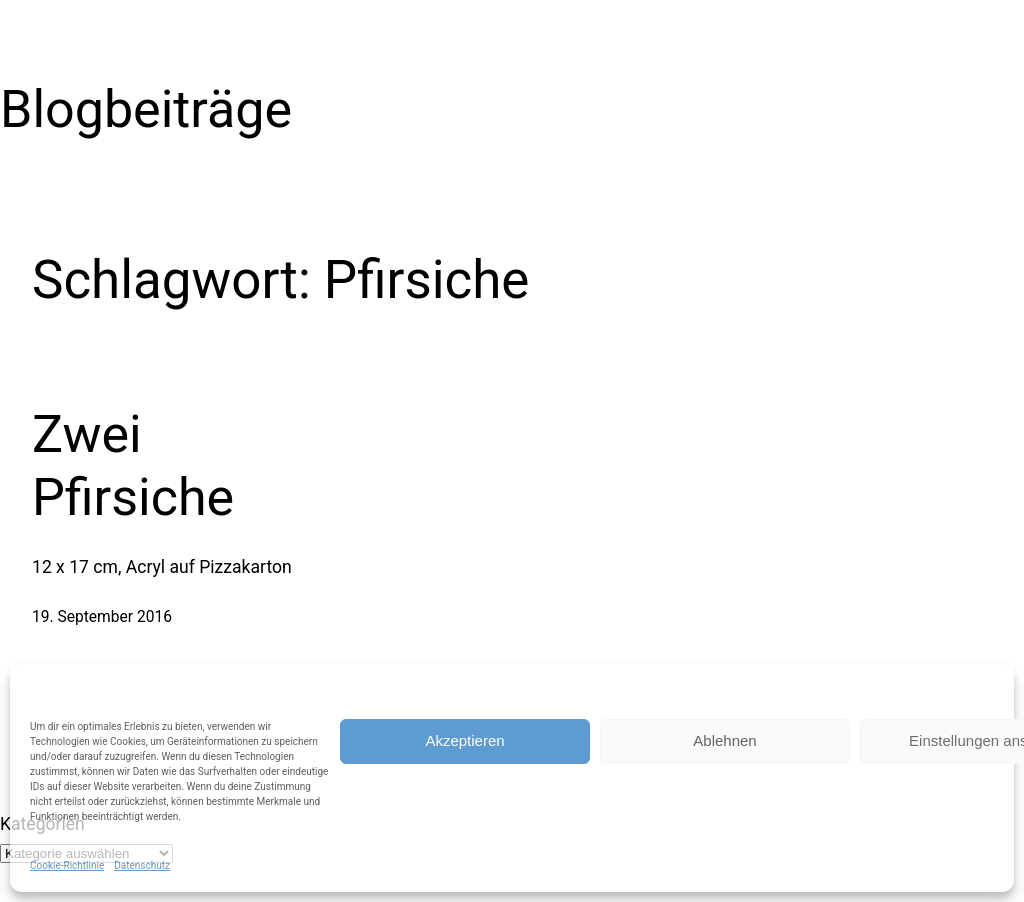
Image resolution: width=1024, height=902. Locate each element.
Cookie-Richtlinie (67, 865)
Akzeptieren (464, 740)
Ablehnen (724, 740)
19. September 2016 (102, 617)
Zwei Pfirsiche (133, 465)
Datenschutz (142, 865)
